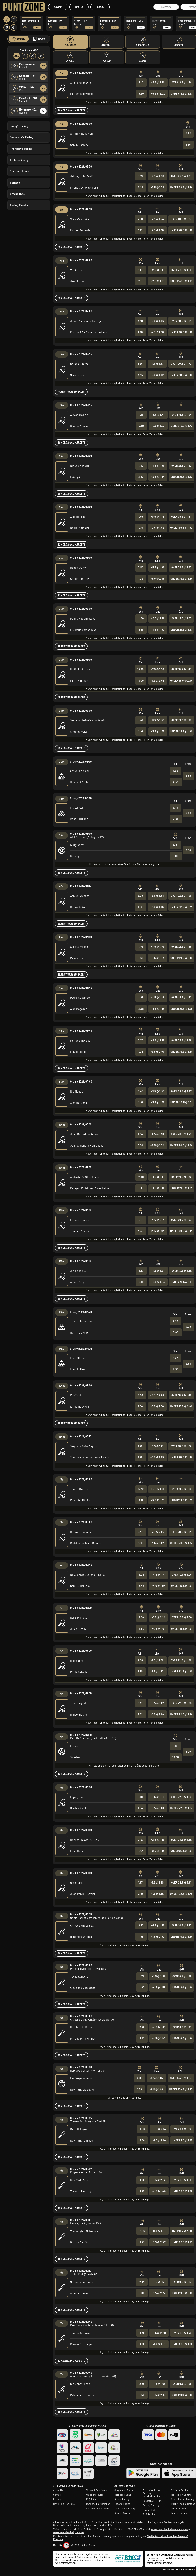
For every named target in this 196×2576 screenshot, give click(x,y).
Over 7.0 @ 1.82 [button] (182, 2129)
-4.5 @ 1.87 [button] (157, 363)
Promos (100, 6)
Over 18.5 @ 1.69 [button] (181, 1395)
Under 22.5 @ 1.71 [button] (181, 1102)
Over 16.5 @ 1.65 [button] (181, 669)
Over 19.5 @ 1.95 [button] (181, 1489)
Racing (58, 6)
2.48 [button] (141, 731)
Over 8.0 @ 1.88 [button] (182, 2180)
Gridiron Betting (180, 2490)
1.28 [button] (140, 332)
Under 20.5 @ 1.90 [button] (181, 375)
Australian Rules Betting (151, 2492)
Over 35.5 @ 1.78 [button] (181, 1040)
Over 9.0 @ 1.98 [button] (182, 2383)
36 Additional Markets (71, 1953)
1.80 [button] (142, 2140)
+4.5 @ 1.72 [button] (157, 1145)
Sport (41, 38)
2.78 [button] (142, 2027)
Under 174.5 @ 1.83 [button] (180, 2089)
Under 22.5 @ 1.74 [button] (181, 906)
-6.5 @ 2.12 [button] (158, 1617)
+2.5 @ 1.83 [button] (157, 895)
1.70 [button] (140, 1671)
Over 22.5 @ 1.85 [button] (181, 1839)
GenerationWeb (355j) (185, 2569)
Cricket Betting (151, 2509)
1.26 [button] (140, 363)
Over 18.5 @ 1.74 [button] (182, 82)
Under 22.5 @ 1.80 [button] (181, 1671)
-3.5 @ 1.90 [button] (157, 629)
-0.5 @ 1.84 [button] (157, 1714)
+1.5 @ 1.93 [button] (157, 946)
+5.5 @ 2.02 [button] (158, 93)
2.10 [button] (140, 1893)
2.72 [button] (188, 1326)
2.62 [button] (141, 476)
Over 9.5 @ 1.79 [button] (182, 2332)
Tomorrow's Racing (21, 137)
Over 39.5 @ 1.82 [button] (181, 1219)
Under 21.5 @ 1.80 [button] (181, 957)
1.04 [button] (140, 1406)
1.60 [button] (188, 144)
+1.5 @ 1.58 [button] (158, 1987)
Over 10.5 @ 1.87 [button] (182, 1925)
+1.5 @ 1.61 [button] (159, 2344)
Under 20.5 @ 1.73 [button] (181, 1543)
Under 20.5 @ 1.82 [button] (181, 332)
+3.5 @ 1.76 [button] (157, 1102)
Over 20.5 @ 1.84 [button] (181, 320)
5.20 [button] (188, 1751)
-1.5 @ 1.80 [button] (157, 1671)
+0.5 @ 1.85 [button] (157, 1457)
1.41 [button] (142, 2038)
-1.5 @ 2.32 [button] (158, 1936)
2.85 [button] (139, 2078)
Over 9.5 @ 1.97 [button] (182, 2281)
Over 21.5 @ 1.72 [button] (181, 997)
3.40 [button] (140, 320)
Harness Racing (122, 2494)
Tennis (142, 60)
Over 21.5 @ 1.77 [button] (181, 720)
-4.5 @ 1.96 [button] (157, 230)
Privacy (57, 2499)
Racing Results (19, 205)
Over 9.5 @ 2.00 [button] (182, 2230)
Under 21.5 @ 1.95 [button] (182, 1008)
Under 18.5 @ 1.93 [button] (182, 93)
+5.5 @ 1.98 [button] (157, 1489)
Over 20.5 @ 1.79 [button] (181, 1134)
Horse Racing (121, 2499)
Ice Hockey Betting (181, 2494)
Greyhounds (17, 193)
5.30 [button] (141, 425)
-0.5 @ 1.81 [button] (157, 1446)
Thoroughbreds (19, 171)
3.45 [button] (140, 375)
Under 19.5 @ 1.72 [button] (182, 1500)
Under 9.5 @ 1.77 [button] (182, 2242)
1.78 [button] (142, 1976)
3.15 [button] (175, 844)
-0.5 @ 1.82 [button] (157, 527)
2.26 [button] (140, 187)
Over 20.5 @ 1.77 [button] (181, 363)
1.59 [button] (140, 176)
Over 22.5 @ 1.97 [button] (181, 1091)
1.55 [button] (140, 906)
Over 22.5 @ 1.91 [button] (181, 176)
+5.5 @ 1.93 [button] (158, 425)
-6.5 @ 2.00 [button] (158, 1051)
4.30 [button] (140, 1230)
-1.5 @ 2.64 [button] (159, 2129)
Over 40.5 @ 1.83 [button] (181, 219)
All (16, 55)
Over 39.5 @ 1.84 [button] (181, 516)
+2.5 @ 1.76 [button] (157, 187)
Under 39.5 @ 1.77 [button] (181, 281)
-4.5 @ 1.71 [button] (158, 1574)
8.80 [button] (141, 1628)
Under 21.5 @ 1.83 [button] (182, 476)
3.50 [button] (140, 567)
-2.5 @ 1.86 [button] (157, 906)
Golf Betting (149, 2514)
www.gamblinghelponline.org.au (169, 2529)
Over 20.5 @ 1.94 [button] (181, 1531)
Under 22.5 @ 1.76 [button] (181, 187)
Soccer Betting (179, 2508)
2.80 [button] (188, 776)
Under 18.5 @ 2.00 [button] (181, 1406)
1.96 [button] (142, 2129)
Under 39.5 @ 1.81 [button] (182, 1281)
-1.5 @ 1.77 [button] (157, 957)
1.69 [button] (141, 957)
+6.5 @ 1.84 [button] (156, 2078)
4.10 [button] (141, 1281)
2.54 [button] (176, 781)
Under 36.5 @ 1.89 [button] (181, 578)
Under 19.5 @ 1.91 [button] (182, 1585)
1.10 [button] (141, 82)
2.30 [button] (141, 1839)
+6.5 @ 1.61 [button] (158, 1628)
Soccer (107, 60)
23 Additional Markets (71, 1298)
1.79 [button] (142, 2191)
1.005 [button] (140, 680)
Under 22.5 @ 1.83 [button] (181, 1808)
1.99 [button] (140, 1457)
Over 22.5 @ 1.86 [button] (181, 1660)
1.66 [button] (142, 2293)
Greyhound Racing (124, 2490)
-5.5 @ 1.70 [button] (158, 82)
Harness (15, 182)
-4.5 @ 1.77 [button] (157, 1219)
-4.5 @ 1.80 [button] (157, 332)
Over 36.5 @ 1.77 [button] (181, 567)
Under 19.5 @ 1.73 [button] (182, 425)
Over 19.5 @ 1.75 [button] (182, 1574)
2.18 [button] (140, 281)
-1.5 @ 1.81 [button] (158, 1188)
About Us (58, 2490)
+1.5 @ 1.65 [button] (158, 2383)
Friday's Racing (19, 159)
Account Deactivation (97, 2508)
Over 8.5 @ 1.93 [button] (182, 2027)
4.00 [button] (140, 219)
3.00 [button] (188, 850)
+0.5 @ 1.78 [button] (157, 1796)
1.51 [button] (141, 629)
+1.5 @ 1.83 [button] (157, 1008)
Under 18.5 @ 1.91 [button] (182, 1628)
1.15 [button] (175, 1745)
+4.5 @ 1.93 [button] (157, 1230)
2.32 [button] (175, 1321)
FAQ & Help (92, 2499)
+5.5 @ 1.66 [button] (157, 567)
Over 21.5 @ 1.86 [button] (181, 946)
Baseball (106, 45)
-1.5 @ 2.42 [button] (159, 2242)
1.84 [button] (140, 1808)
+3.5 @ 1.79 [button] (157, 618)
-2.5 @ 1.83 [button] (157, 1850)
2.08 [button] (141, 1008)
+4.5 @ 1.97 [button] (158, 1585)
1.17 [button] (141, 1219)
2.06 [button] (140, 1660)
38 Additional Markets (71, 2004)
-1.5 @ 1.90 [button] (158, 2038)
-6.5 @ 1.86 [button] (156, 2089)
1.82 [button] (140, 1714)
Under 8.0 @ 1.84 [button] (182, 1987)
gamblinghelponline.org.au (160, 2562)
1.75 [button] (140, 527)
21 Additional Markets (71, 646)
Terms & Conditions (97, 2490)
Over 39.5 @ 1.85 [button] (182, 1270)
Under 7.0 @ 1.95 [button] (182, 2140)
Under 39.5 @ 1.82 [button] (181, 527)
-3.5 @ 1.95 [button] (157, 720)
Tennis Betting (179, 2512)
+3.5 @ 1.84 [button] (158, 476)
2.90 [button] (175, 770)
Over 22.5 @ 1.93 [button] (181, 895)
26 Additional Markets (71, 246)
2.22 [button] (188, 133)
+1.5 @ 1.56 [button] (157, 1925)
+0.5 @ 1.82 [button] (157, 1703)
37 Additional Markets (71, 2360)
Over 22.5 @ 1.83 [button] (181, 1796)
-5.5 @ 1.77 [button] (158, 414)
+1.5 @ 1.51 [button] (159, 2230)
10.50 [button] (175, 1757)
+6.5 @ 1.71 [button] (157, 1040)
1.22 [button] (140, 1051)
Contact (57, 2494)
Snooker (70, 60)
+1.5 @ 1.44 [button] (159, 2140)
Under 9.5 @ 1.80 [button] (182, 2293)
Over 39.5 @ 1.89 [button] (181, 270)
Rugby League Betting (183, 2503)
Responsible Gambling (98, 2503)
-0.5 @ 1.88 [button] (157, 1808)
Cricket (178, 45)
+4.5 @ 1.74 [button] (157, 219)
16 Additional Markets (71, 391)
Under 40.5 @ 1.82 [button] (181, 230)
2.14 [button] (141, 2281)
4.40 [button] (140, 1531)
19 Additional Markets (71, 697)
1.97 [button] (142, 1987)
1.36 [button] (139, 2089)
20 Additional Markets (71, 110)
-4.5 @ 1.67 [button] (157, 1543)
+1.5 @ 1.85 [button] (157, 1176)
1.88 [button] (140, 1796)
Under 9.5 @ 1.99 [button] (182, 2344)
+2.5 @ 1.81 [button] (157, 281)
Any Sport (70, 45)
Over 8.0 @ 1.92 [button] (182, 1976)
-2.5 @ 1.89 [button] (157, 270)
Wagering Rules (94, 2494)
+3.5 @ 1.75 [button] (157, 731)
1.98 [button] (175, 855)
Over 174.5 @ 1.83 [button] (181, 2078)
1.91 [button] (140, 1703)
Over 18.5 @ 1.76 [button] (182, 1617)
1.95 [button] (140, 516)
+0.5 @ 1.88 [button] (157, 516)
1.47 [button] (141, 720)
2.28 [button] (140, 895)
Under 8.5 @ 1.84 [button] (182, 2038)
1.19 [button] (140, 230)
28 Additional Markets (71, 1247)
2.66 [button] (140, 1102)
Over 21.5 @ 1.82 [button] (181, 465)
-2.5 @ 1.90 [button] (157, 176)
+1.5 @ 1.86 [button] (157, 1660)
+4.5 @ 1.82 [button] (157, 375)
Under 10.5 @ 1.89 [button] (182, 1936)
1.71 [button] (142, 2242)
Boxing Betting (151, 2505)
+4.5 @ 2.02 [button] (157, 1531)
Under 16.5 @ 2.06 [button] (181, 680)
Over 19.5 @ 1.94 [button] (182, 414)
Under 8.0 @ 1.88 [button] (182, 2191)
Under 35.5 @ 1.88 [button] (181, 1051)
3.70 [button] (140, 1040)
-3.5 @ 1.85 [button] (157, 465)
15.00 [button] (140, 669)
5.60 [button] (141, 93)
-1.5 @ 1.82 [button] (157, 997)
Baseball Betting (152, 2496)
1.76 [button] (140, 1446)
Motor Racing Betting (182, 2499)
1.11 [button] (141, 414)
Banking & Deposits (64, 2503)
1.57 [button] (141, 1850)
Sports (79, 6)
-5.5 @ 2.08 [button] (157, 578)
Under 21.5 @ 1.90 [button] (181, 731)
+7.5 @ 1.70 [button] (157, 669)
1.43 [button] (140, 1091)
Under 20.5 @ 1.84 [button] (181, 1457)
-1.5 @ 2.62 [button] (159, 2180)
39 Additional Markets (71, 2157)
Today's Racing (19, 126)
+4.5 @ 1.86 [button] (157, 320)
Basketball (142, 45)
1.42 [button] (141, 465)
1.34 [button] (140, 1134)
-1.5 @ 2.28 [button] (159, 1976)
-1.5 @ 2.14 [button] (158, 2394)
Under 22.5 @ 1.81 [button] (181, 1850)
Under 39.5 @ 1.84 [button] (181, 1230)
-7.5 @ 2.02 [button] (157, 680)
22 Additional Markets (71, 544)
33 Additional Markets (71, 872)
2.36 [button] (141, 618)
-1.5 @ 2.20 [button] (159, 2332)
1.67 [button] (140, 1882)
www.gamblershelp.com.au (68, 2532)
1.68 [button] (141, 997)
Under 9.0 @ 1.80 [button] (182, 2394)
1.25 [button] (140, 578)
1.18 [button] (140, 1543)
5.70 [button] (141, 1489)
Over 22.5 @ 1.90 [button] (181, 1703)
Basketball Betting (153, 2500)
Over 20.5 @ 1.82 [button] (181, 1446)
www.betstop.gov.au (65, 2562)
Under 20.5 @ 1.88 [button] (181, 1145)
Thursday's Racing (21, 148)
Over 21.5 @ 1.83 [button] (182, 618)
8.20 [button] (140, 1395)
